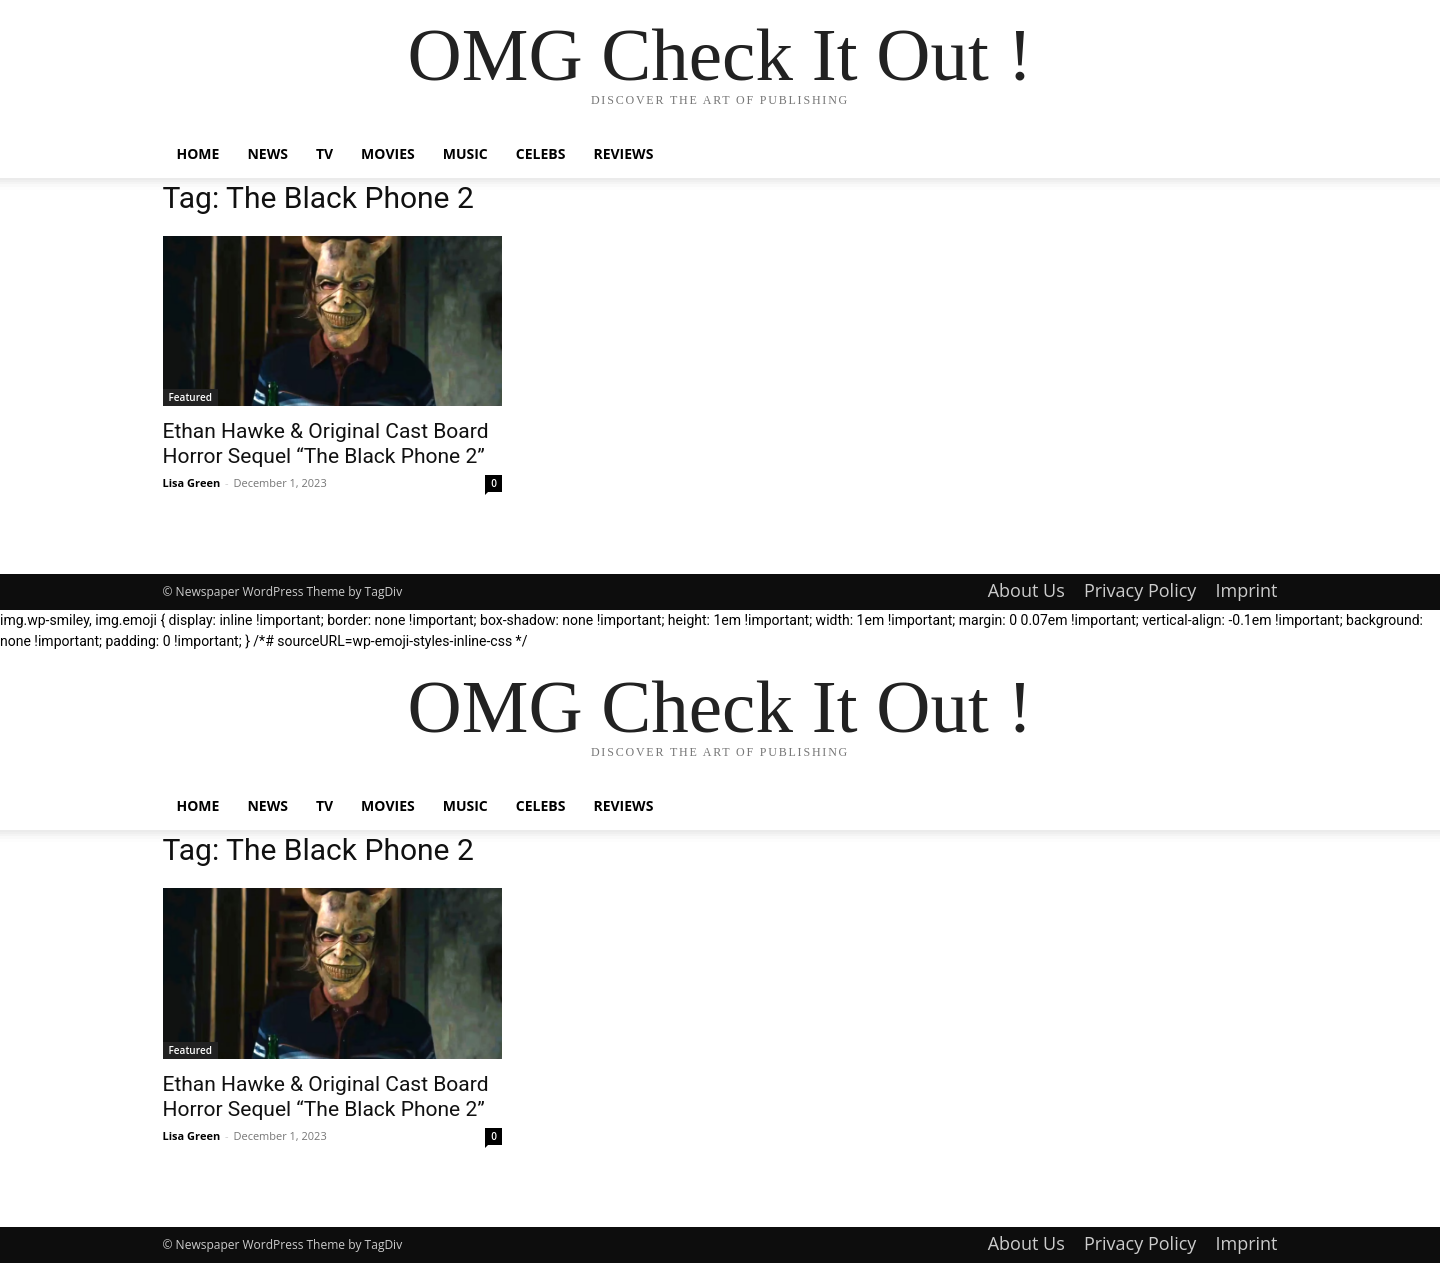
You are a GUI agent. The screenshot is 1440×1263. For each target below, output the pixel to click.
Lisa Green (192, 482)
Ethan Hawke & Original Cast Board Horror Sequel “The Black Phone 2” (326, 443)
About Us (1026, 590)
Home (198, 153)
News (267, 153)
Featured (191, 397)
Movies (388, 153)
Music (465, 153)
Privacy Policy (1140, 590)
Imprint (1246, 590)
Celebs (541, 153)
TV (324, 153)
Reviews (623, 153)
